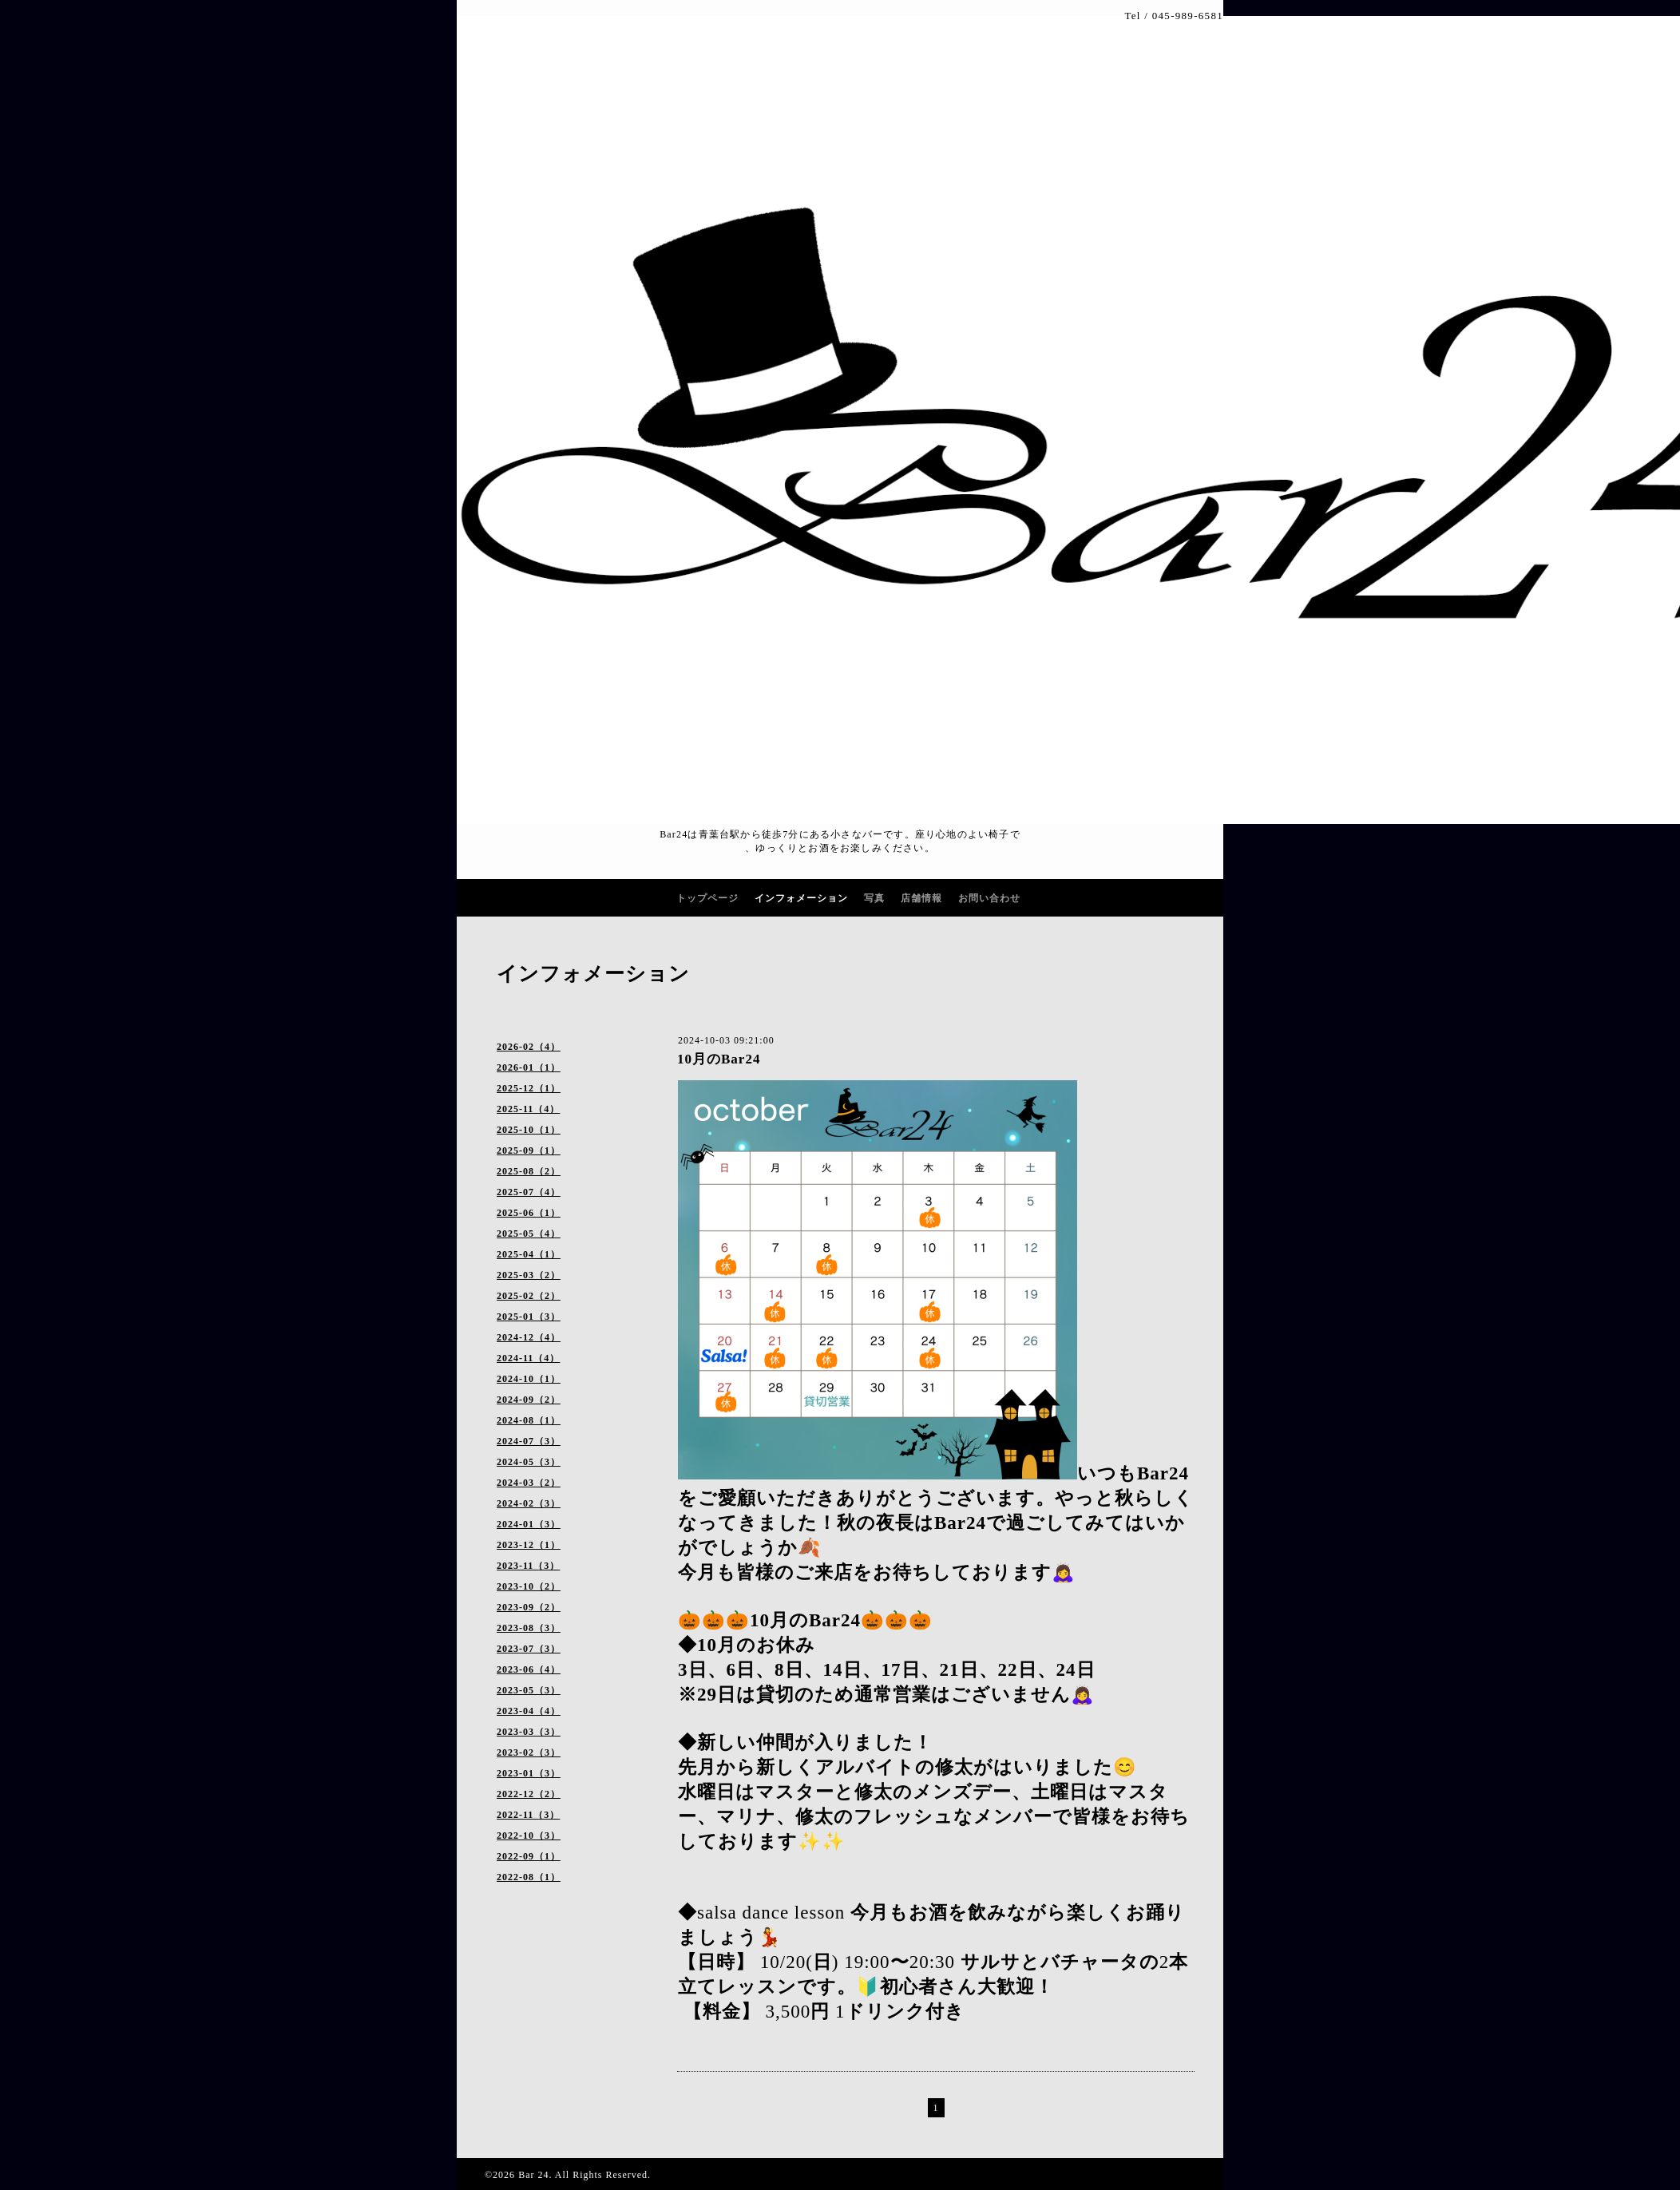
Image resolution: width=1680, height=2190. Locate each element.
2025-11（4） (528, 1109)
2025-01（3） (529, 1316)
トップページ (707, 898)
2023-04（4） (529, 1711)
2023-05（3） (529, 1690)
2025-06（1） (529, 1212)
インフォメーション (801, 898)
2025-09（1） (529, 1150)
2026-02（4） (529, 1046)
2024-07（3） (529, 1441)
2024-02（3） (529, 1503)
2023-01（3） (529, 1773)
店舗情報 (921, 898)
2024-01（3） (529, 1524)
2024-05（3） (529, 1461)
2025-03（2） (529, 1275)
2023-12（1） (529, 1544)
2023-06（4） (529, 1669)
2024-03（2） (529, 1482)
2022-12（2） (529, 1794)
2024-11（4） (528, 1358)
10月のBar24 (718, 1059)
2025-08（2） (529, 1171)
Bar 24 (533, 2174)
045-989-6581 (1187, 16)
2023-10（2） (529, 1586)
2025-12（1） (529, 1088)
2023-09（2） (529, 1607)
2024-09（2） (529, 1399)
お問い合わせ (989, 898)
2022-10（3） (529, 1835)
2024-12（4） (529, 1337)
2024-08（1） (529, 1420)
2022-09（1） (529, 1856)
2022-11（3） (528, 1814)
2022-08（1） (529, 1877)
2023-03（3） (529, 1731)
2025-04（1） (529, 1254)
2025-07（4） (529, 1192)
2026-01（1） (529, 1067)
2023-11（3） (528, 1565)
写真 (874, 898)
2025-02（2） (529, 1295)
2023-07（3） (529, 1648)
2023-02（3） (529, 1752)
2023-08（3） (529, 1628)
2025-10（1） (529, 1129)
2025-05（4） (529, 1233)
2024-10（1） (529, 1378)
